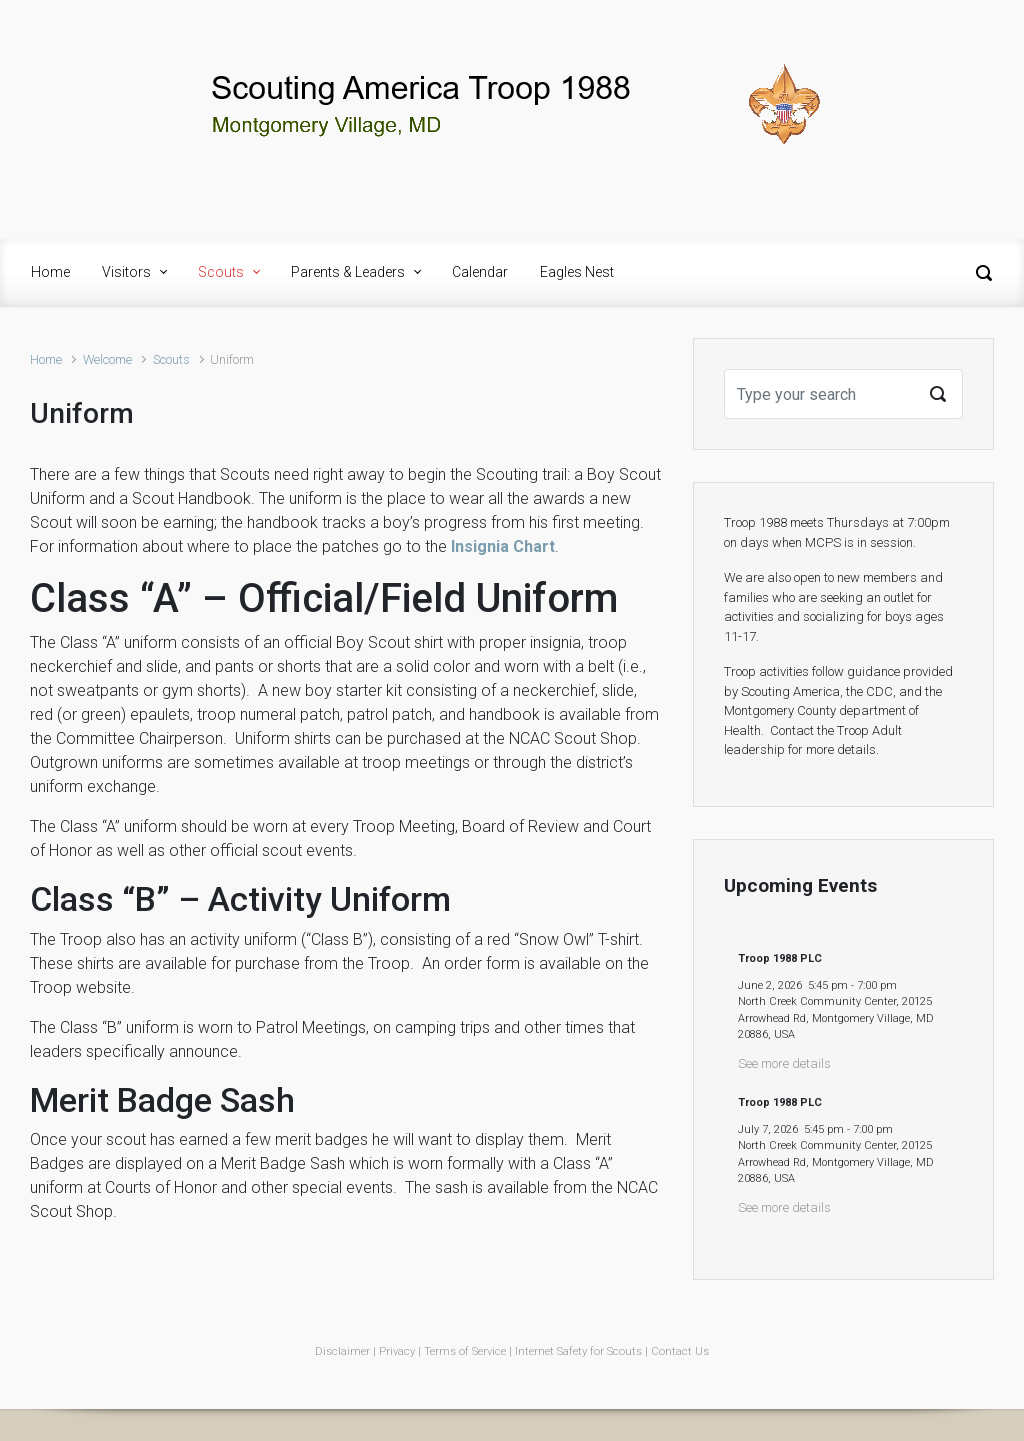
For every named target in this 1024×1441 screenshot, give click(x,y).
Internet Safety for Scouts (578, 1351)
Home (46, 359)
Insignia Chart (503, 546)
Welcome (107, 359)
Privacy (397, 1351)
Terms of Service (465, 1351)
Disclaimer (342, 1351)
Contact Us (680, 1351)
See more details (784, 1063)
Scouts (171, 359)
